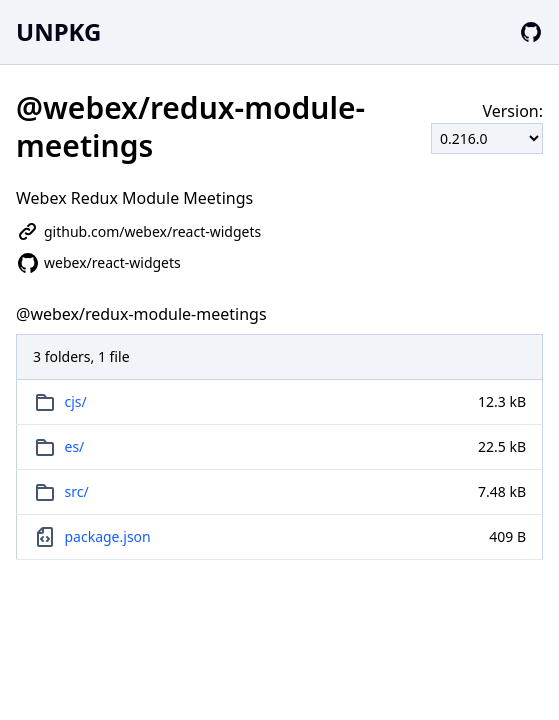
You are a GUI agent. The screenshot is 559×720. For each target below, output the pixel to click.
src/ (77, 491)
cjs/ (76, 401)
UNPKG (58, 31)
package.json (108, 536)
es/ (75, 446)
